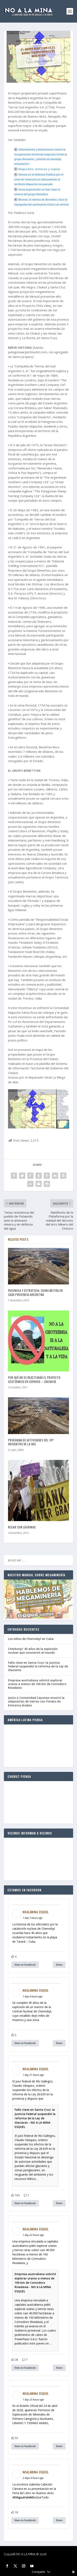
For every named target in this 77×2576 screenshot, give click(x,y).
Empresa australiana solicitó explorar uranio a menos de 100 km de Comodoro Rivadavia (37, 1684)
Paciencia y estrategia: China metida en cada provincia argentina (35, 1292)
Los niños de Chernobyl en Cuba (31, 1639)
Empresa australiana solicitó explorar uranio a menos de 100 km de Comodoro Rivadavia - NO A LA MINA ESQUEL (35, 2282)
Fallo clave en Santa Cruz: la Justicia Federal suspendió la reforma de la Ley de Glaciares (38, 1666)
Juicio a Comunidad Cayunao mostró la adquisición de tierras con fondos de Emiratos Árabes (36, 1701)
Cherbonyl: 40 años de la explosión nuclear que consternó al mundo (33, 1650)
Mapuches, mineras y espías (39, 169)
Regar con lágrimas (22, 1527)
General (47, 61)
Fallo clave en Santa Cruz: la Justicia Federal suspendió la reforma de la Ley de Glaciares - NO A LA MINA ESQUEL (35, 2118)
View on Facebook (25, 1964)
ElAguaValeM (23, 2497)
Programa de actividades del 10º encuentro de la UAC (31, 1442)
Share (59, 1964)
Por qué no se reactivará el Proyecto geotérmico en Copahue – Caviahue (34, 1379)
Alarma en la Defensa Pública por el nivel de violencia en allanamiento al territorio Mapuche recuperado (38, 179)
